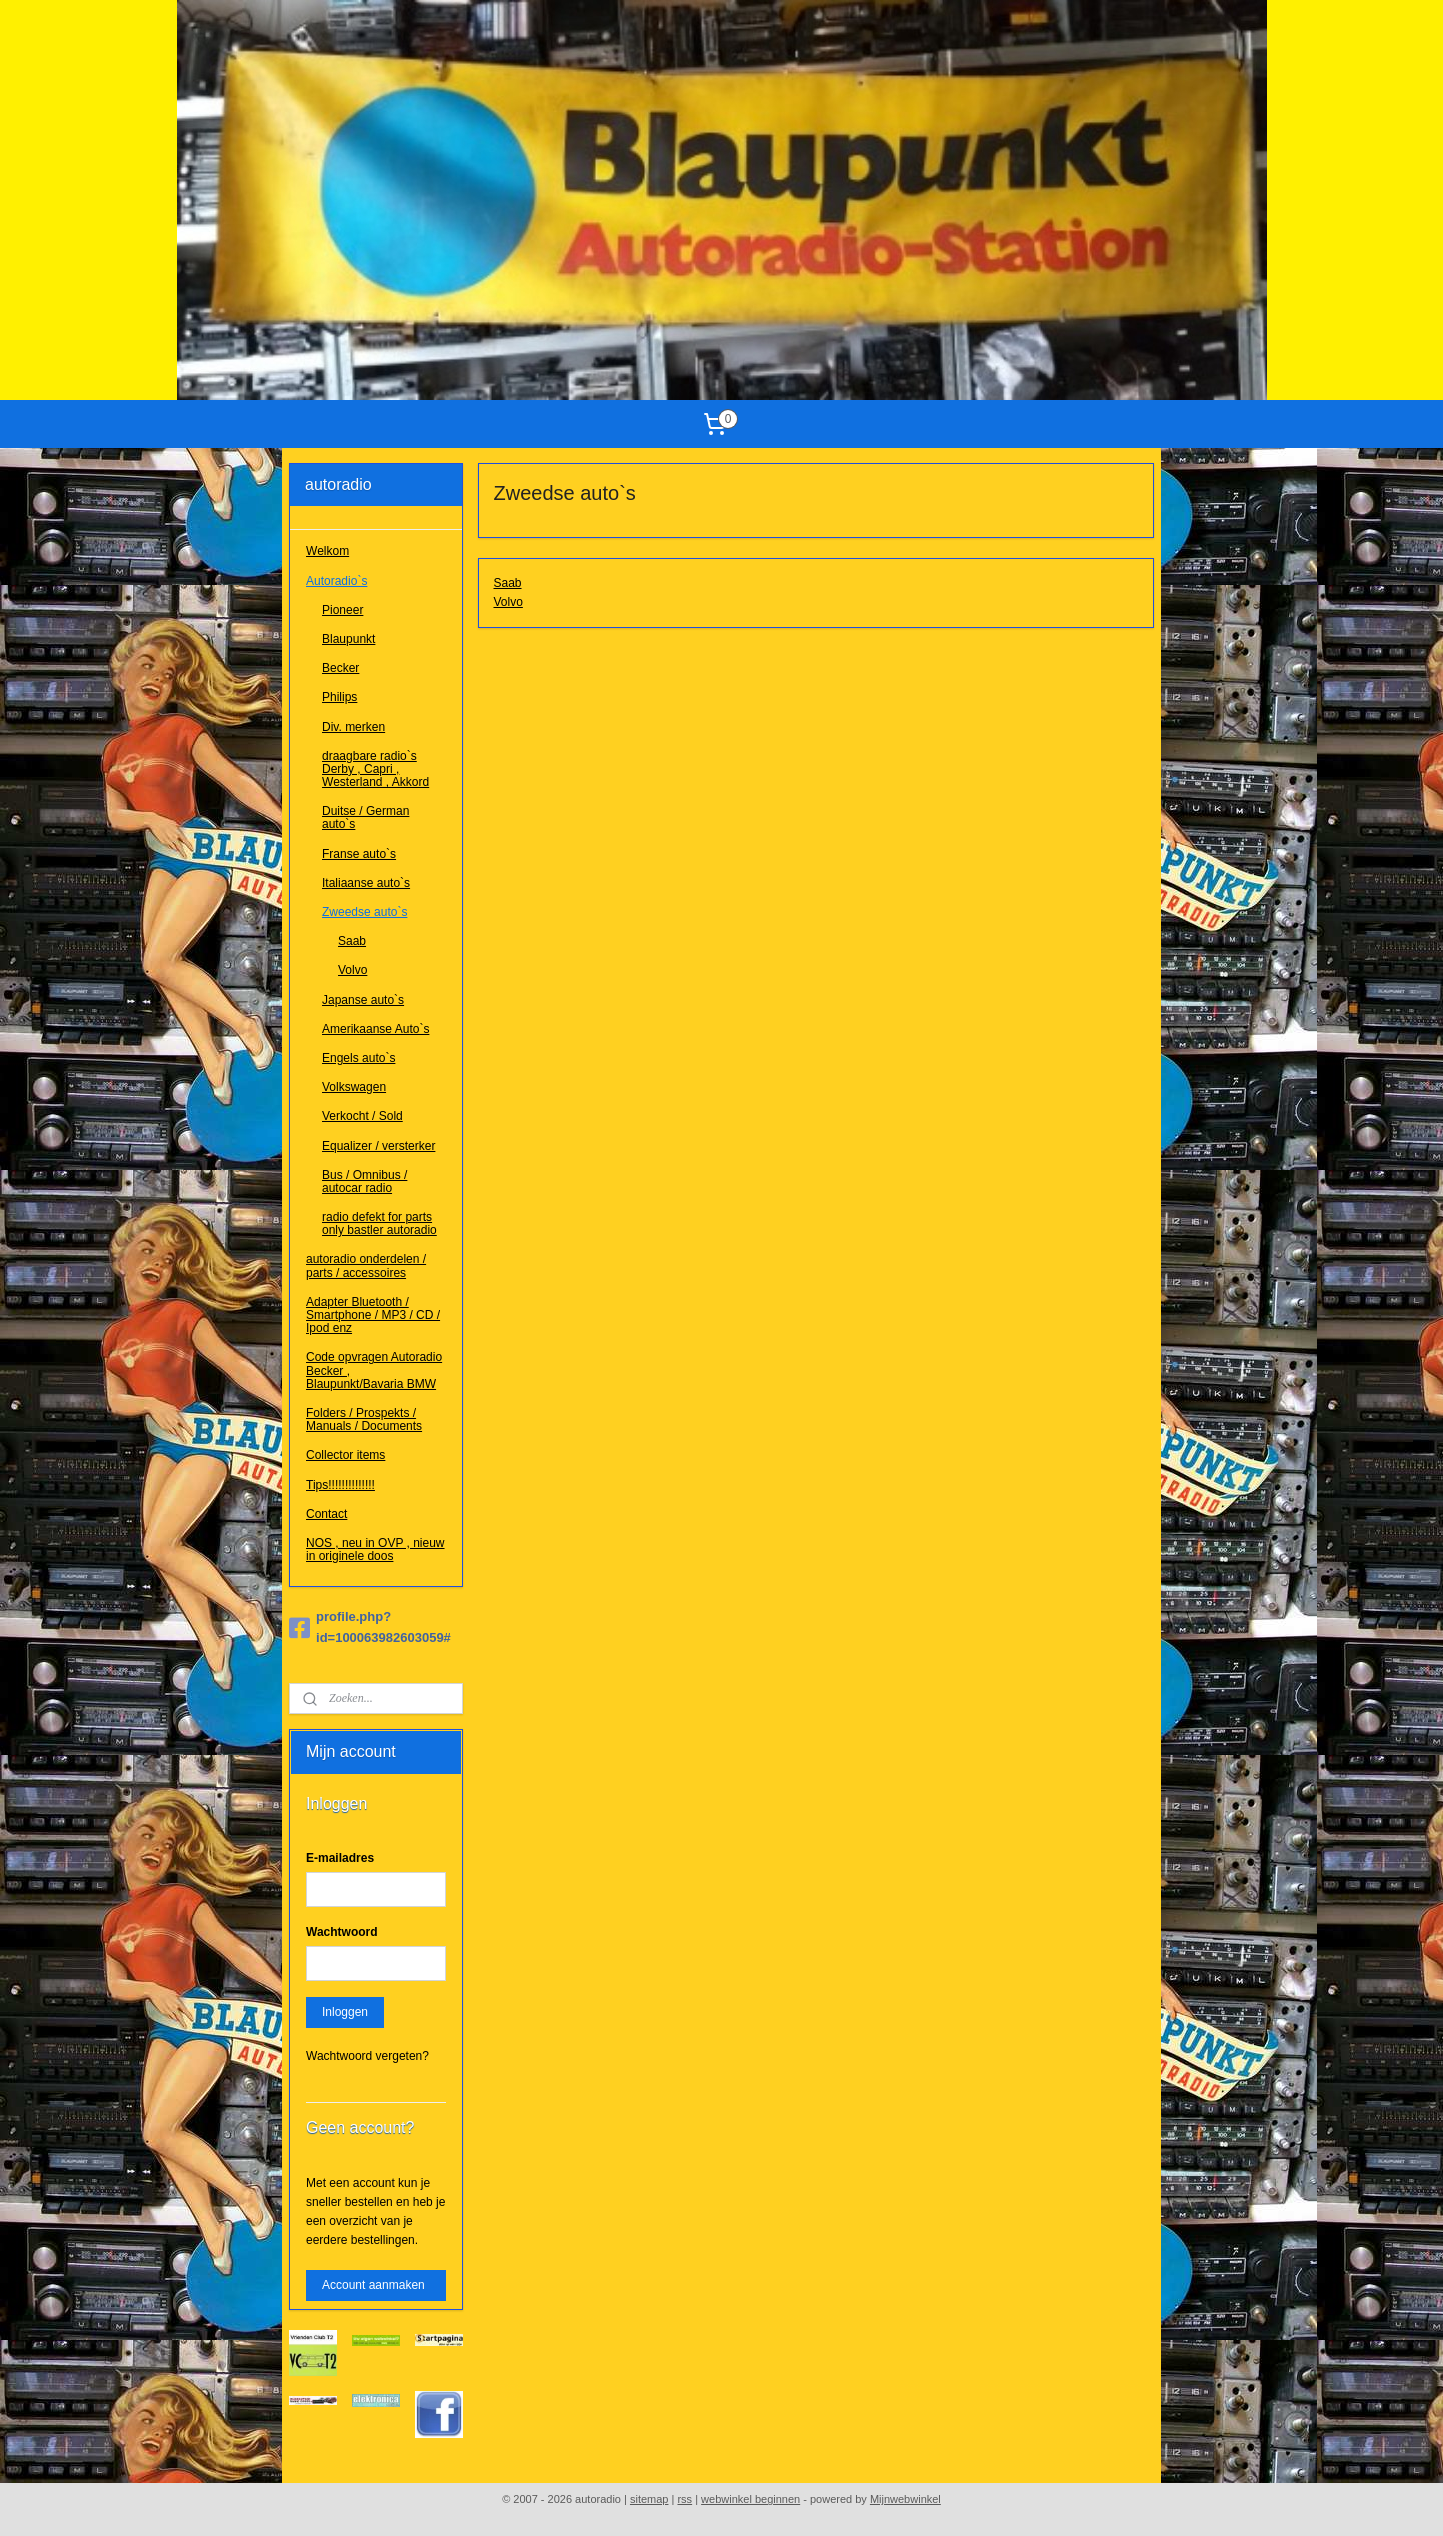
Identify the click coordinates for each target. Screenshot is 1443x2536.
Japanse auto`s (363, 1000)
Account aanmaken (373, 2285)
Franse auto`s (359, 854)
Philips (339, 697)
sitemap (649, 2499)
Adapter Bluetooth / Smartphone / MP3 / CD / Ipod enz (373, 1315)
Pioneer (342, 610)
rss (684, 2499)
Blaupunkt (348, 639)
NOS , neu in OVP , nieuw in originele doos (375, 1549)
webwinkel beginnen (750, 2499)
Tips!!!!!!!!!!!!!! (340, 1485)
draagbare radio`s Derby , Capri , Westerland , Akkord (375, 769)
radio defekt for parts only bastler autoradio (379, 1223)
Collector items (345, 1455)
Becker (340, 668)
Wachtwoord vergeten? (367, 2056)
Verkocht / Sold (362, 1116)
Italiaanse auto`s (366, 883)
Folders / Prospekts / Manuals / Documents (364, 1419)
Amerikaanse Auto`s (375, 1029)
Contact (326, 1514)
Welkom (327, 551)
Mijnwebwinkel (905, 2499)
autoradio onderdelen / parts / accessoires (366, 1265)
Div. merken (353, 727)
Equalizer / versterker (378, 1146)
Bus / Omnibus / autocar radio (364, 1181)
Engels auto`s (358, 1058)
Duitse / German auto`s (365, 817)
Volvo (508, 602)
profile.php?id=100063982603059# (370, 1627)
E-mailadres (340, 1858)
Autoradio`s (336, 581)
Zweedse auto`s (364, 912)
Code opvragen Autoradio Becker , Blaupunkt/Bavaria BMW (374, 1370)
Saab (508, 583)
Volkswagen (354, 1087)
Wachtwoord (342, 1932)
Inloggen (345, 2012)
